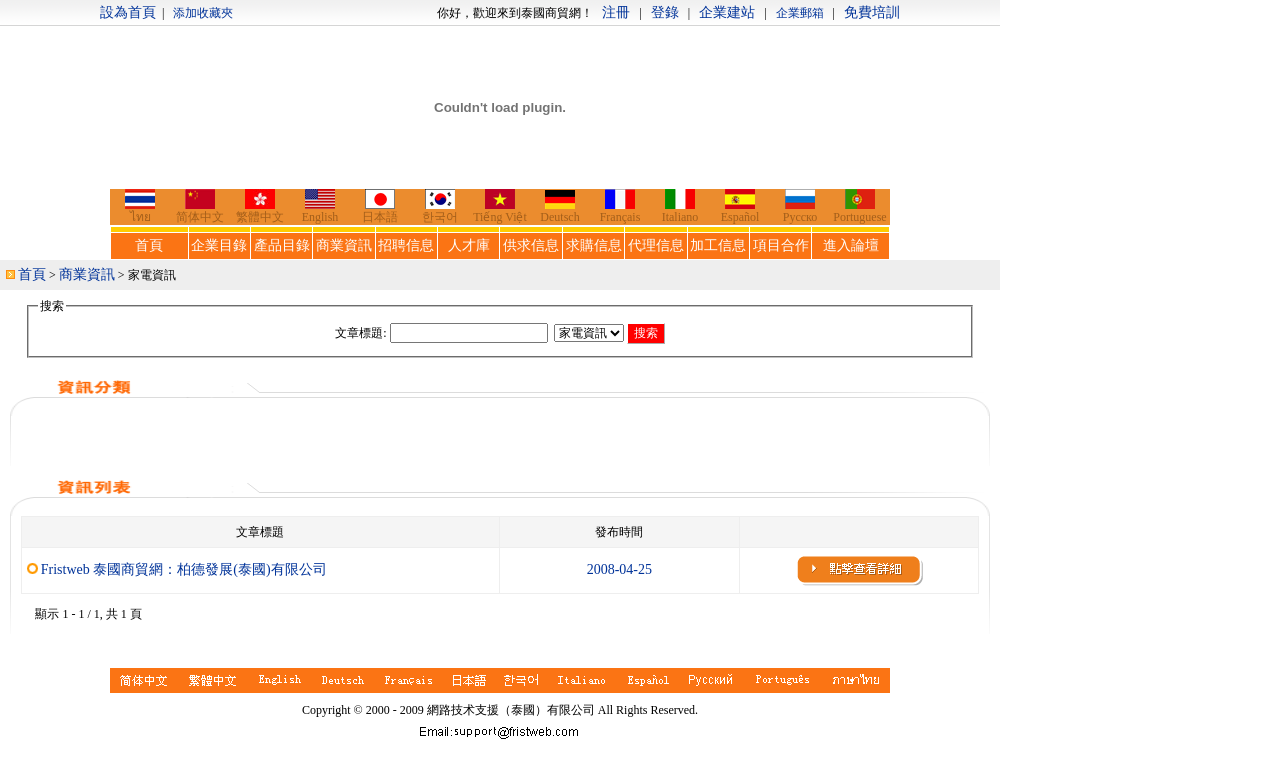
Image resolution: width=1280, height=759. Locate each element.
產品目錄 (282, 245)
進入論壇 (851, 245)
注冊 (616, 12)
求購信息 (594, 245)
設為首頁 (128, 12)
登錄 (665, 12)
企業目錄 (219, 245)
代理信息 (656, 245)
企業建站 (727, 12)
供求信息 (531, 245)
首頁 (149, 245)
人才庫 (469, 245)
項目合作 (781, 245)
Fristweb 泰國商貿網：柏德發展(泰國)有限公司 (184, 569)
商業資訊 (344, 245)
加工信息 (718, 245)
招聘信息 (406, 245)
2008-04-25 (619, 569)
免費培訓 (872, 12)
